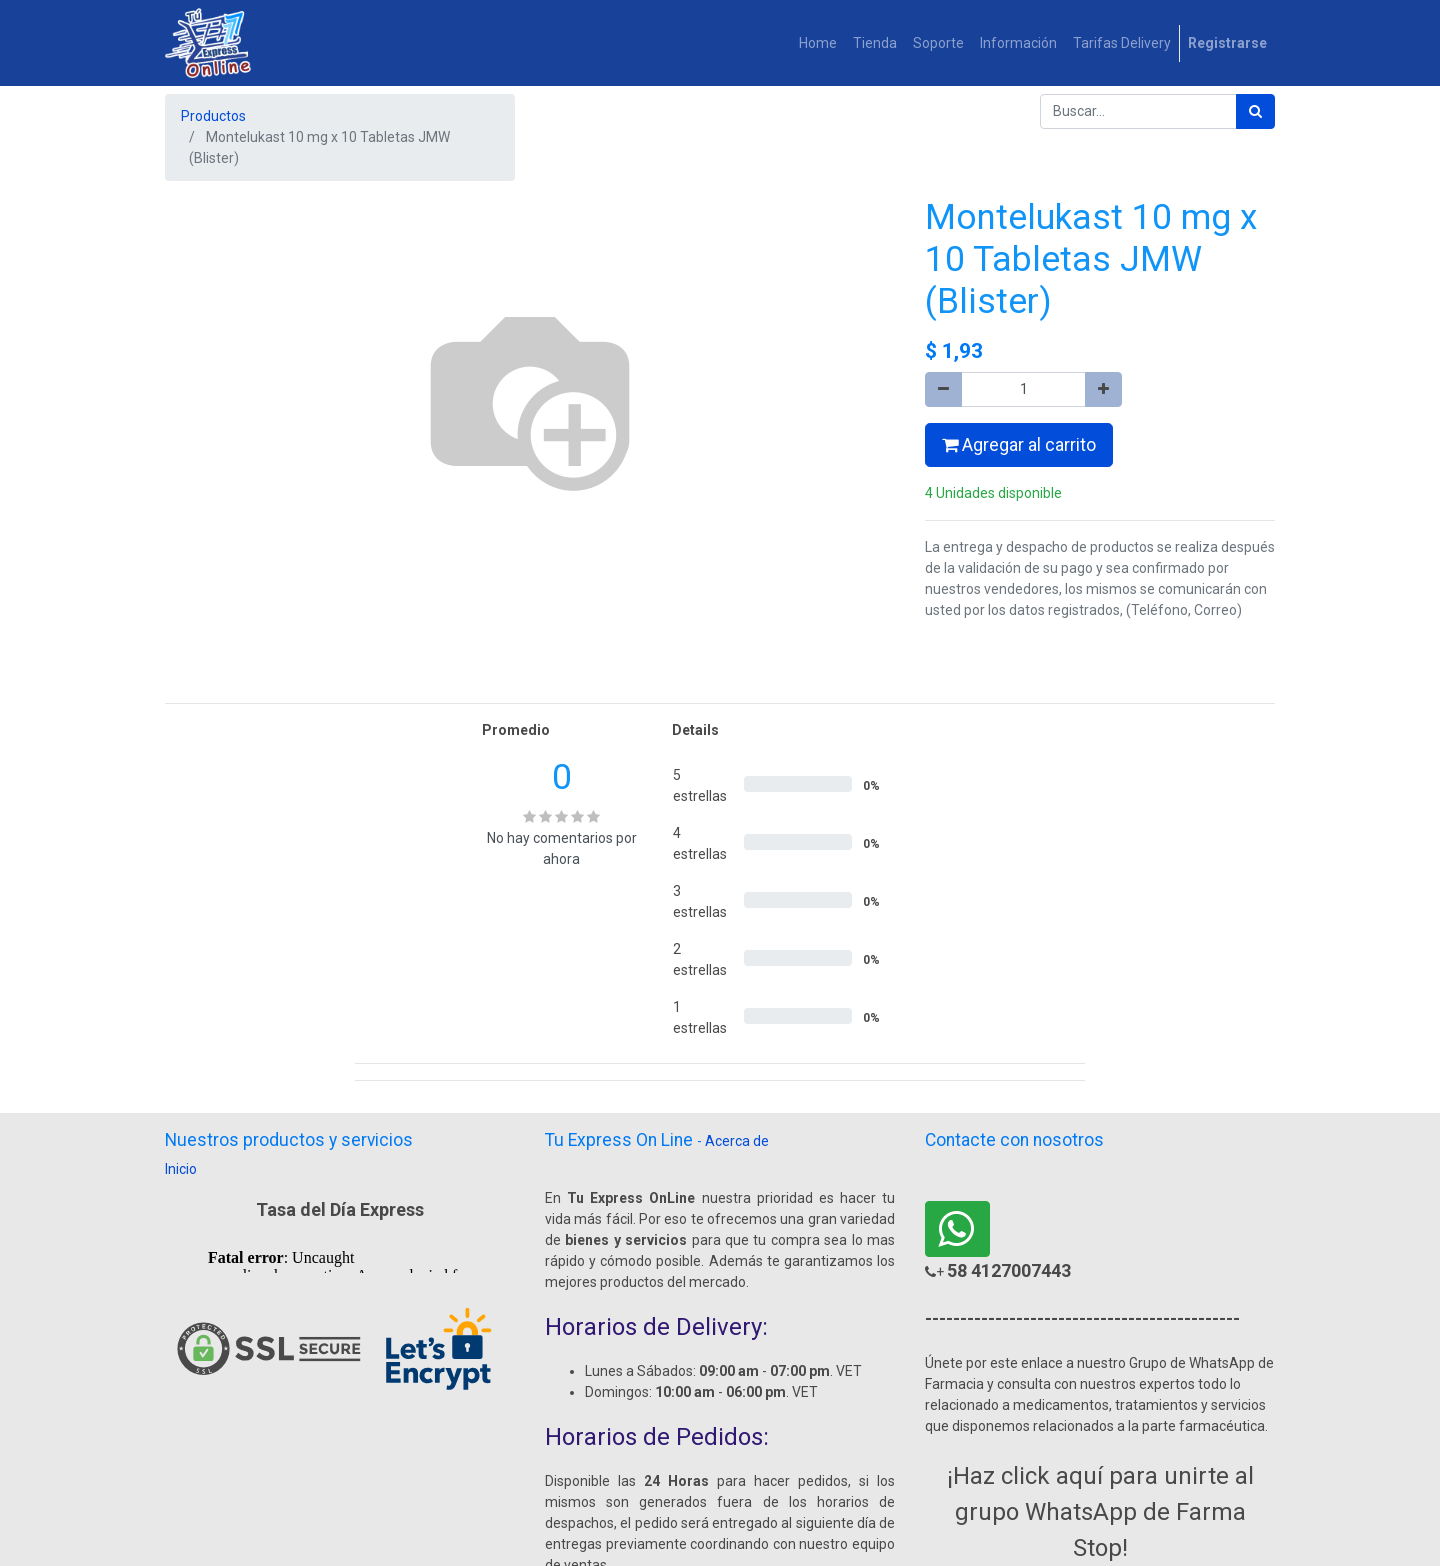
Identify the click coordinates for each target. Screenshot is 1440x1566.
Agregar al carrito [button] (1019, 445)
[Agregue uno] (1103, 389)
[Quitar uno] (943, 389)
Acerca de (737, 1141)
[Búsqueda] (1255, 111)
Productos (213, 116)
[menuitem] (818, 43)
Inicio (181, 1169)
